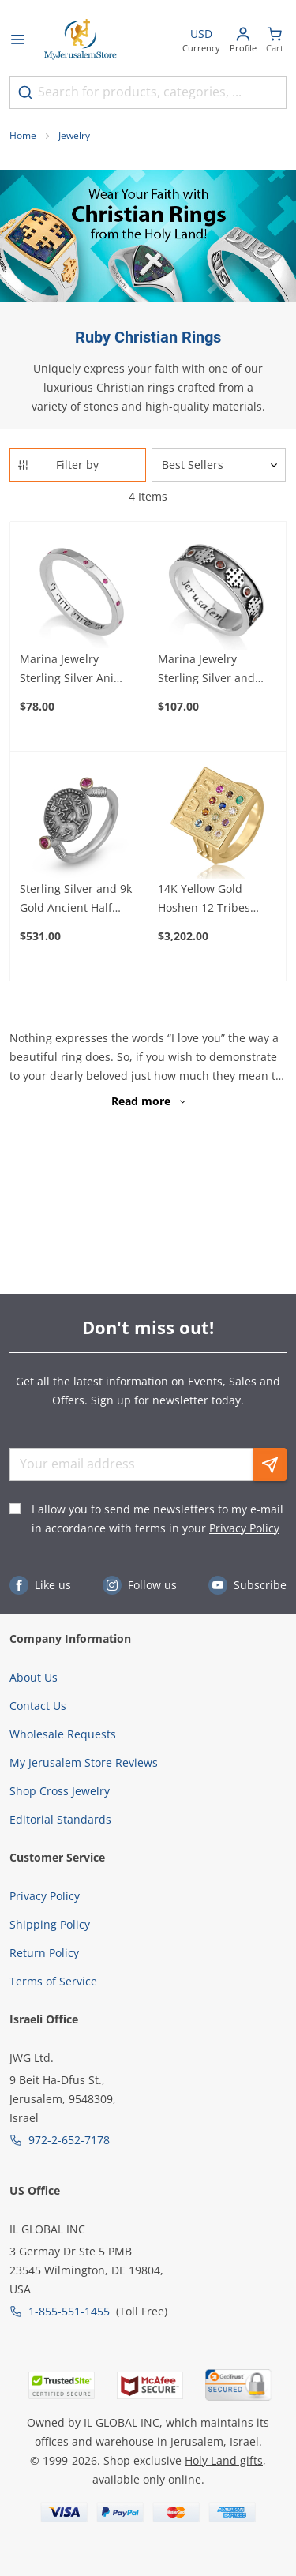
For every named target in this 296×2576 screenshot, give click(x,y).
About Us (33, 1677)
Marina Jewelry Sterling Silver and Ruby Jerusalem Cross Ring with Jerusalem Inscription (215, 669)
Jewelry (74, 135)
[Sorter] (219, 465)
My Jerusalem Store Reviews (83, 1762)
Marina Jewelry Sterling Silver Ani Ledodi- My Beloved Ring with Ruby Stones (79, 669)
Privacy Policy (244, 1527)
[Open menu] (17, 41)
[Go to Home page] (80, 41)
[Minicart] (274, 41)
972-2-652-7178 (69, 2139)
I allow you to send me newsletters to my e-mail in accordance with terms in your (157, 1518)
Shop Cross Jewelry (59, 1790)
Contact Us (37, 1705)
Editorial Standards (60, 1819)
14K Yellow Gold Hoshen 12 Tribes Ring (204, 899)
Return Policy (44, 1952)
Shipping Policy (49, 1924)
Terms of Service (53, 1981)
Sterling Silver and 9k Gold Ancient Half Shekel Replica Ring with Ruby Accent (76, 899)
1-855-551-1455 (69, 2311)
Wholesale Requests (62, 1734)
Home (22, 135)
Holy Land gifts (224, 2460)
